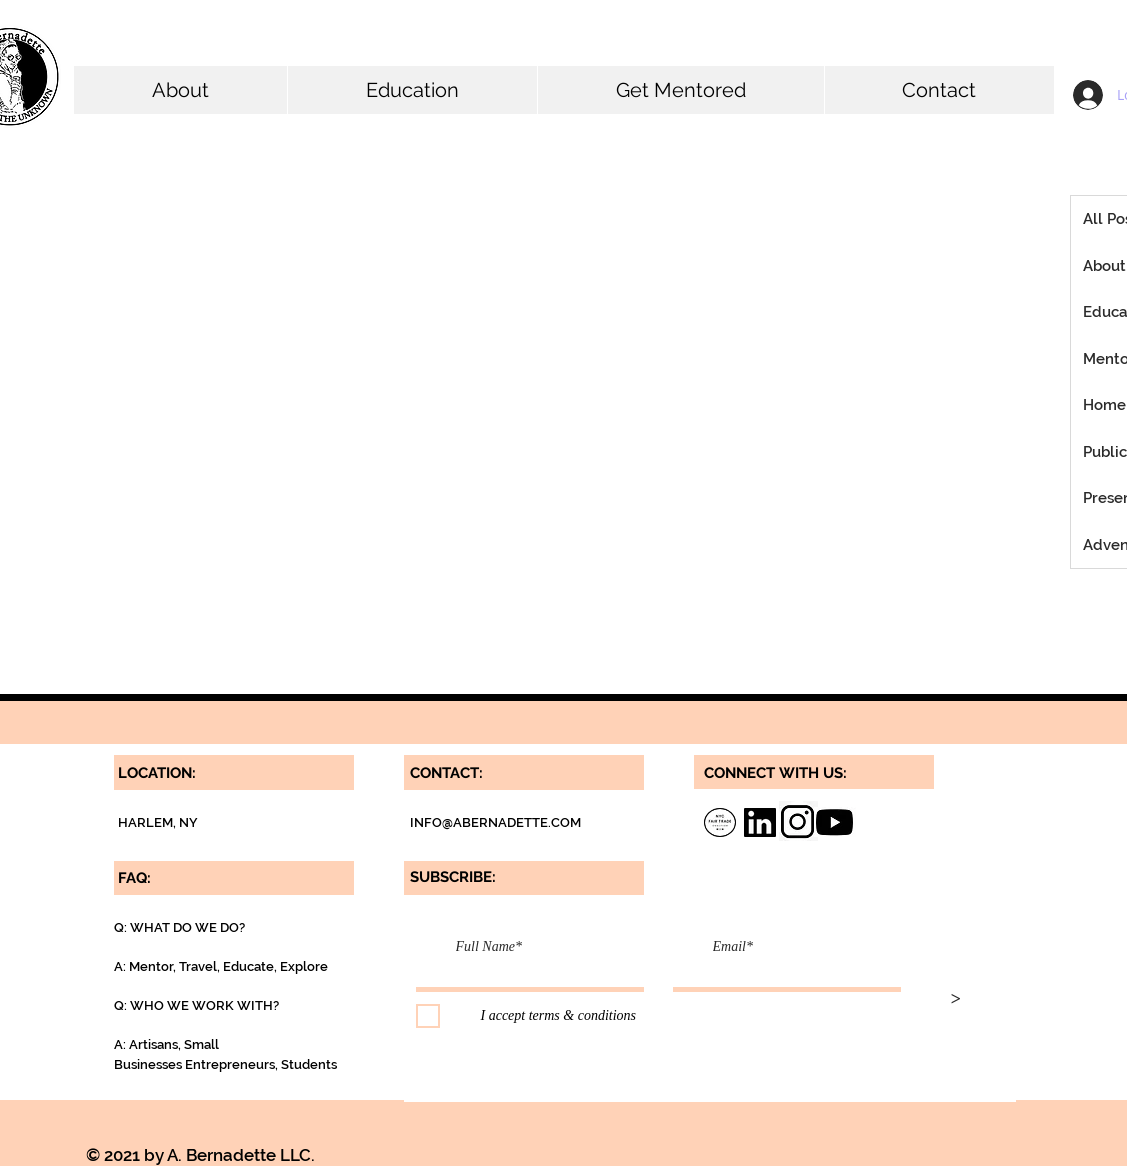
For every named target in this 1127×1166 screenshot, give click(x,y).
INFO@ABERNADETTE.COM (495, 822)
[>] (956, 1000)
